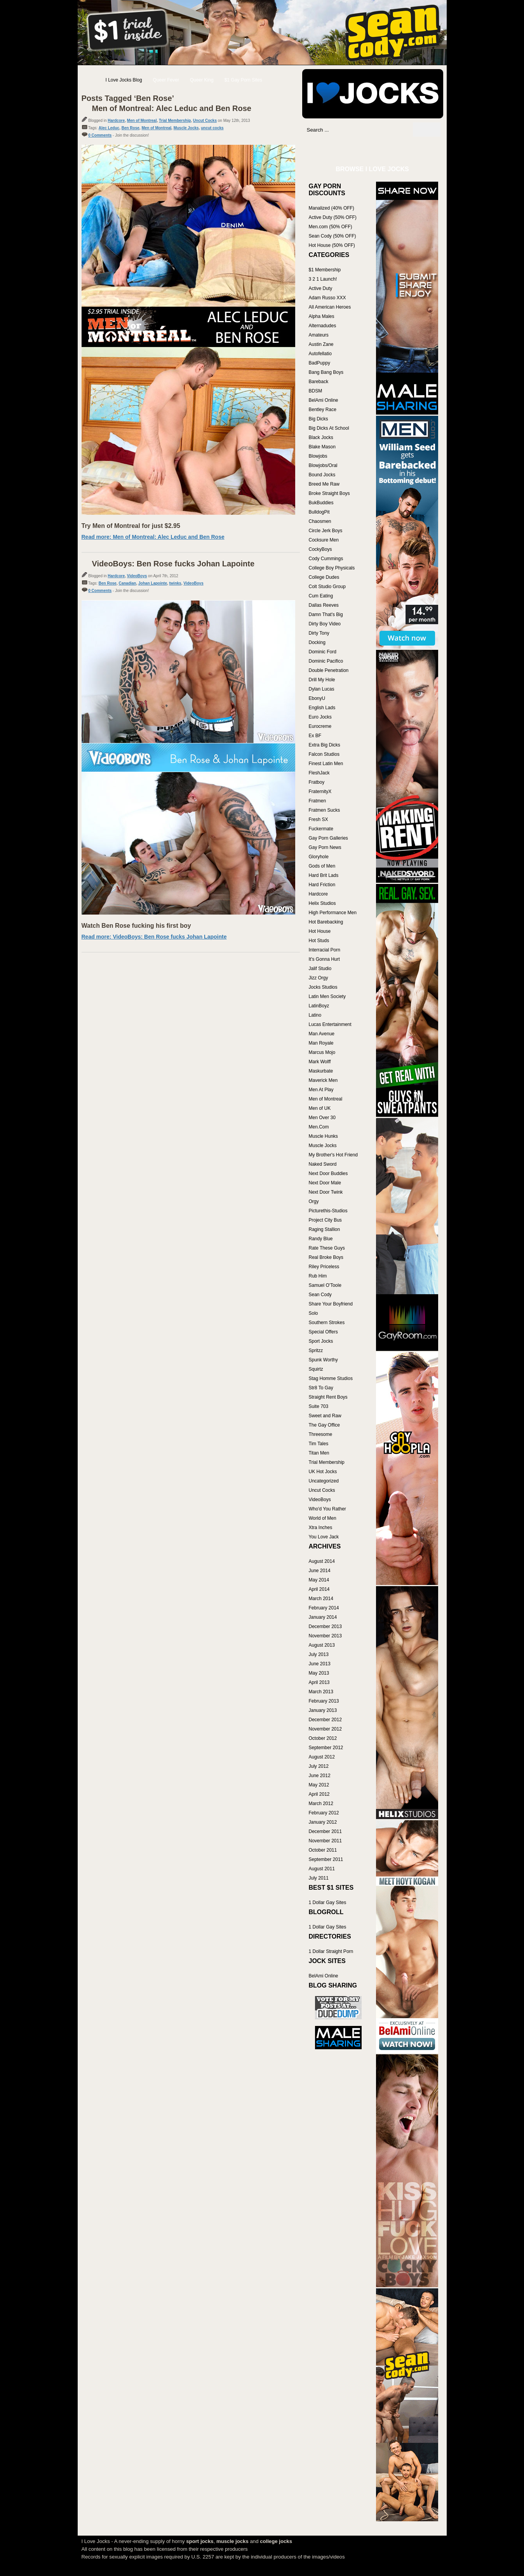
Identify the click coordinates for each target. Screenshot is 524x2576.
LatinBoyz (319, 1006)
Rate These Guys (327, 1248)
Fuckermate (321, 828)
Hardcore (116, 120)
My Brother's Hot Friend (333, 1155)
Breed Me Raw (324, 484)
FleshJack (319, 773)
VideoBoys (137, 576)
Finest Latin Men (326, 763)
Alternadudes (322, 325)
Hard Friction (322, 884)
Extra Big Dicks (324, 745)
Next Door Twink (326, 1192)
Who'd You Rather (327, 1509)
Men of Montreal (142, 120)
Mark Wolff (320, 1061)
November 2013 (325, 1636)
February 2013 (324, 1701)
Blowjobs (318, 456)
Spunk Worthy (323, 1360)
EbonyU (317, 698)
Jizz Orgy (318, 978)
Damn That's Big (326, 614)
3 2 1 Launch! (323, 279)
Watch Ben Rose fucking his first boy (136, 925)
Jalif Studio (320, 968)
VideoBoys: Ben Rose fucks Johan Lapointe (173, 563)
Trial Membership (175, 120)
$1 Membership (325, 270)
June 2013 (320, 1663)
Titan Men (319, 1453)
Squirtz (316, 1369)
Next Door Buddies (328, 1173)
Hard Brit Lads (324, 875)
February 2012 (324, 1813)
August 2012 (322, 1757)
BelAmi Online (323, 400)
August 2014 (322, 1561)
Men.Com (319, 1127)
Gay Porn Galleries (328, 838)
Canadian (127, 583)
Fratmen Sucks (324, 810)
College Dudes (324, 577)
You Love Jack (324, 1537)
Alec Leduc (109, 128)
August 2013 (322, 1645)
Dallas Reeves (324, 605)
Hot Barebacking (326, 922)
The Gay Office (324, 1425)
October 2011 (323, 1850)
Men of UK (320, 1108)
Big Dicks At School (329, 428)
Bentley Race (322, 409)
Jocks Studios (323, 987)
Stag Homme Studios (331, 1378)
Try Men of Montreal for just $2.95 (131, 525)
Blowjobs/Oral (323, 465)
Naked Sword (323, 1164)
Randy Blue (321, 1238)
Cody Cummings (326, 558)
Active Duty (321, 288)
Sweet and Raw (325, 1415)
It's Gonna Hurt (324, 959)
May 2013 (319, 1673)
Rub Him (318, 1276)
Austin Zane (321, 344)
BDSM (315, 391)
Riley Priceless (324, 1266)
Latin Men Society (327, 996)
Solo (313, 1313)
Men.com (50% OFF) (330, 226)
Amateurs (319, 335)
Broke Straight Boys (329, 493)
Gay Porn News (325, 847)
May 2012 (319, 1785)
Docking (317, 642)
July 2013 (319, 1654)
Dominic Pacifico (326, 661)
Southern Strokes (327, 1322)
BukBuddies (321, 502)
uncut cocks (212, 128)
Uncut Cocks (205, 120)
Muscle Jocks (186, 128)
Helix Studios (322, 903)
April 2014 (319, 1589)
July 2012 (319, 1766)
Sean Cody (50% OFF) (332, 236)
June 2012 (320, 1775)
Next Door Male (325, 1183)
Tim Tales (319, 1443)
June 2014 (320, 1570)
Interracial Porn (324, 950)
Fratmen (317, 801)
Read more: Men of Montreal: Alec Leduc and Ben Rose (153, 537)
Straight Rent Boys (328, 1397)
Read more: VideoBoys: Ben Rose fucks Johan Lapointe (154, 937)
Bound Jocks (322, 474)
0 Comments (99, 135)
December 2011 (325, 1831)
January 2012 (323, 1822)
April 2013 (319, 1682)
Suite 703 (319, 1406)
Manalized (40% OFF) (331, 208)
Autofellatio (320, 353)
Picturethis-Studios (328, 1210)
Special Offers (323, 1332)
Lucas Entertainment (330, 1024)
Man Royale (321, 1043)
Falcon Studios (324, 754)
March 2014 (321, 1598)
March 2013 (321, 1691)
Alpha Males (321, 316)
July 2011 (319, 1878)
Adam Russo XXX (327, 297)
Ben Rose (130, 128)
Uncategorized (324, 1481)
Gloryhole (319, 856)
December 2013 (325, 1626)
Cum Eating (321, 596)
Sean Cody (320, 1294)
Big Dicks (318, 419)
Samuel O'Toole (325, 1285)
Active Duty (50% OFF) (333, 217)
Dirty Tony (319, 633)
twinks (175, 583)
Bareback (319, 381)
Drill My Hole (322, 679)
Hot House (320, 931)
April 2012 (319, 1794)
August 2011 (322, 1868)
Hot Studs (319, 940)
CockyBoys (320, 549)
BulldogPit (319, 512)
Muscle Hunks (323, 1136)
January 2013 (323, 1710)
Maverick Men (323, 1080)
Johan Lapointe (152, 583)
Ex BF (315, 735)
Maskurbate (321, 1071)
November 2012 (325, 1729)
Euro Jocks (320, 717)
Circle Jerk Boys (326, 530)
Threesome (321, 1434)
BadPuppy (319, 363)
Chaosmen (320, 521)
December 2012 (325, 1719)
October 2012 (323, 1738)
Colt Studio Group (327, 586)
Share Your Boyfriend (331, 1304)
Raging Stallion (324, 1229)
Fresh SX (318, 819)
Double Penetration (329, 670)
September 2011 (326, 1859)
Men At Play (321, 1089)
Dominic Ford (322, 651)
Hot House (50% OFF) (332, 245)
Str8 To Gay (321, 1387)
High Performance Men (333, 912)
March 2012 (321, 1803)
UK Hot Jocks (323, 1471)
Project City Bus (325, 1220)
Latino (315, 1015)
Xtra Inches (321, 1527)
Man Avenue (322, 1033)
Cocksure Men (324, 540)
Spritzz (316, 1350)
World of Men (322, 1518)
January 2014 (323, 1617)
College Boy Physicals (332, 568)
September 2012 (326, 1747)
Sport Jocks (321, 1341)
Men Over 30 (322, 1117)
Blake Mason (322, 447)
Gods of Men (322, 866)
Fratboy (317, 782)
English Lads (322, 707)
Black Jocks (321, 437)
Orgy (314, 1201)
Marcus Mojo (322, 1052)
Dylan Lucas (321, 689)
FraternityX (320, 791)
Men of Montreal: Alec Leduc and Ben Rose (171, 108)
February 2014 (324, 1608)
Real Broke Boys (326, 1257)
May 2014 (319, 1580)
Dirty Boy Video (325, 624)
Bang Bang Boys (326, 372)
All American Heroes (330, 307)
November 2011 (325, 1840)
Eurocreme (320, 726)
